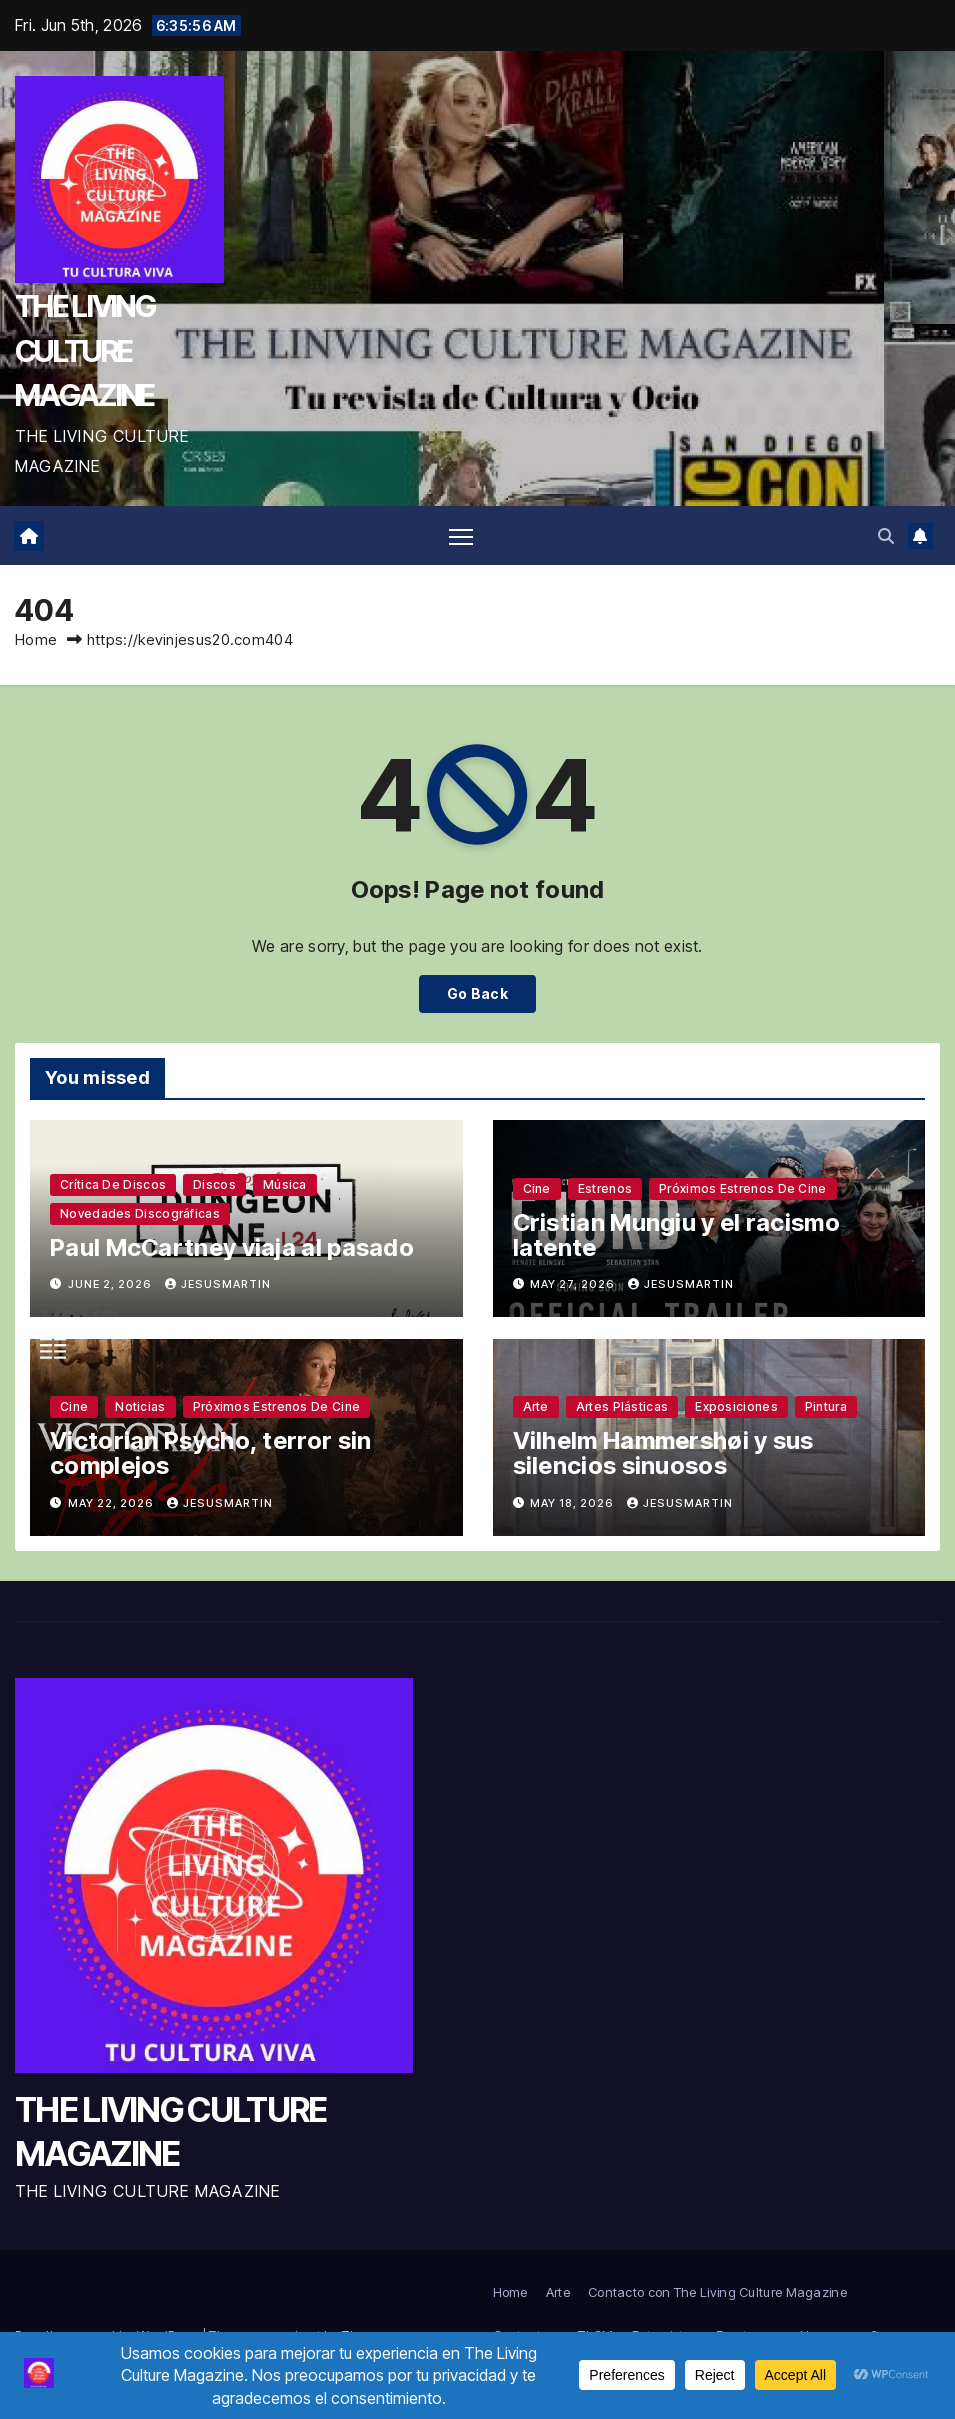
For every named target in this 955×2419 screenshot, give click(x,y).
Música (285, 1184)
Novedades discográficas (140, 1213)
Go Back (477, 993)
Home (36, 640)
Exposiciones (736, 1407)
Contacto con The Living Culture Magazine (717, 2292)
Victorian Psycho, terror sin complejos (210, 1454)
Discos (214, 1184)
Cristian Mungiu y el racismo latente (676, 1235)
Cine (537, 1188)
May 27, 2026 (574, 1284)
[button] (886, 536)
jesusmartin (218, 1284)
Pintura (826, 1407)
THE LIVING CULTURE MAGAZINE (85, 350)
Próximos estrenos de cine (743, 1188)
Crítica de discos (113, 1184)
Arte (536, 1407)
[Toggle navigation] (461, 535)
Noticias (140, 1407)
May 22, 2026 (112, 1503)
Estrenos (605, 1188)
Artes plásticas (622, 1407)
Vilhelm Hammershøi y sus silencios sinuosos (663, 1454)
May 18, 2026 (573, 1503)
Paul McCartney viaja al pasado (232, 1247)
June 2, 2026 (111, 1284)
